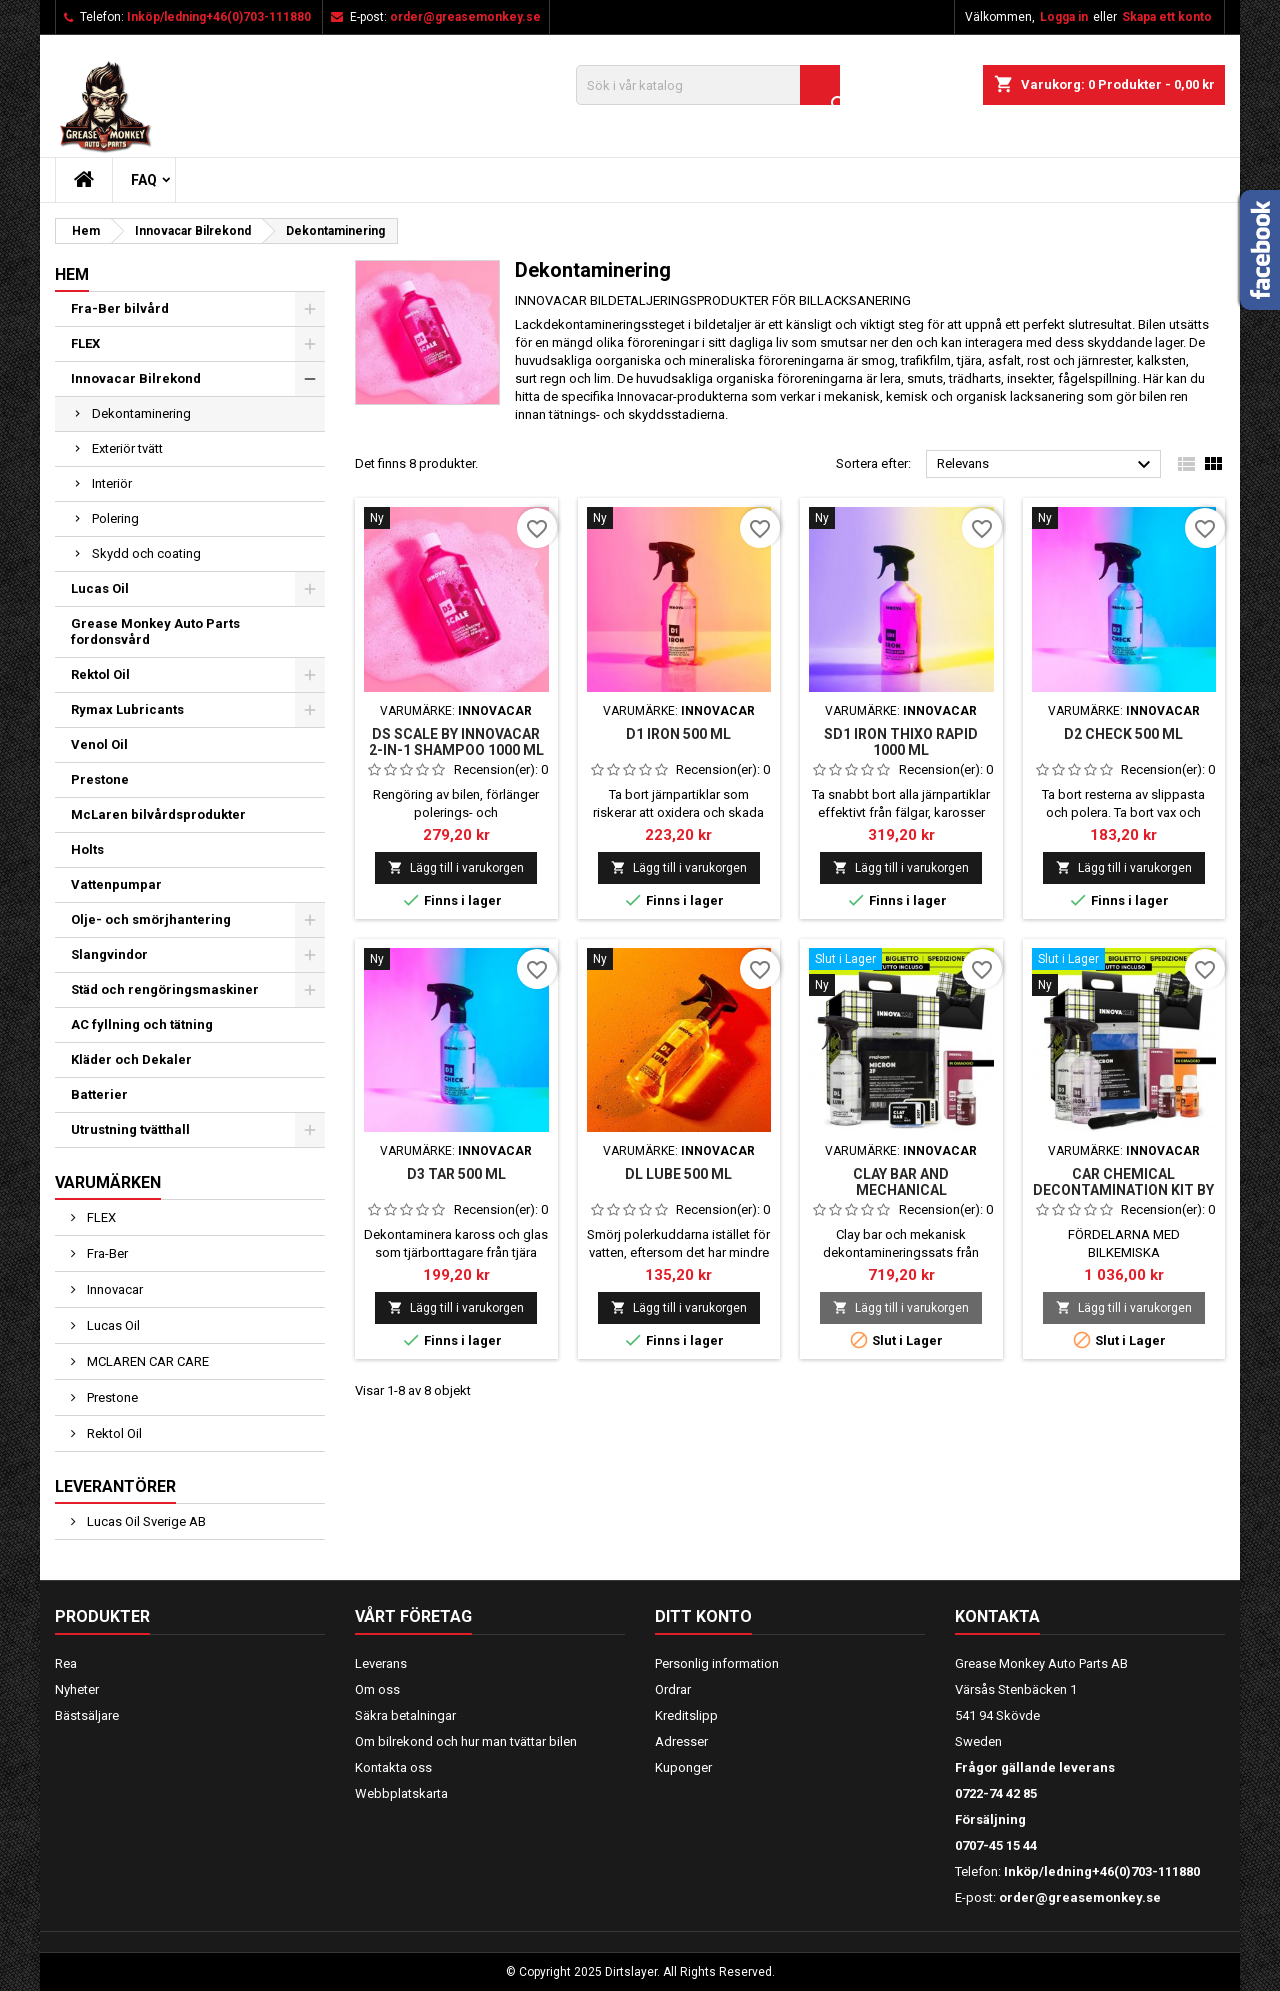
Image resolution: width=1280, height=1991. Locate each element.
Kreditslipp (686, 1715)
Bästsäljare (87, 1715)
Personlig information (717, 1663)
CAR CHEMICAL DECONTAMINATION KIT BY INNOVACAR (1123, 1190)
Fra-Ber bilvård (120, 308)
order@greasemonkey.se (465, 17)
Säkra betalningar (405, 1715)
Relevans (1046, 465)
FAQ (144, 180)
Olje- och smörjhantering (151, 919)
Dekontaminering (141, 413)
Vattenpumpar (116, 884)
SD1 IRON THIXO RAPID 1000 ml (901, 742)
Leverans (381, 1663)
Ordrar (673, 1689)
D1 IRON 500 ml (678, 734)
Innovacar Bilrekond (136, 378)
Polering (115, 518)
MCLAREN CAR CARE (146, 1361)
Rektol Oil (100, 674)
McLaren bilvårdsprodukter (158, 814)
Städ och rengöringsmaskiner (165, 989)
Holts (87, 849)
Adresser (681, 1741)
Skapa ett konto (1167, 17)
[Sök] (708, 85)
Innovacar (113, 1289)
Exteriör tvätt (127, 448)
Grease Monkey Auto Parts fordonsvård (155, 631)
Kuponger (683, 1767)
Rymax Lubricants (127, 709)
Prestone (100, 779)
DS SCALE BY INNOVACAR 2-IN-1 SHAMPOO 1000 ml (456, 742)
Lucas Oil (100, 588)
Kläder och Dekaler (131, 1059)
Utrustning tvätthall (130, 1129)
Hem (72, 274)
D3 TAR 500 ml (456, 1174)
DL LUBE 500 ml (678, 1174)
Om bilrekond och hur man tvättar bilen (466, 1741)
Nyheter (77, 1689)
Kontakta (997, 1616)
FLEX (85, 343)
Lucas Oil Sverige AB (145, 1521)
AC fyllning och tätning (142, 1024)
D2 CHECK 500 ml (1123, 734)
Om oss (377, 1689)
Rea (66, 1663)
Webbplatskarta (401, 1793)
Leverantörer (115, 1486)
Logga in (1064, 17)
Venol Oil (99, 744)
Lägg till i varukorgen (456, 867)
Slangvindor (109, 954)
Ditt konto (703, 1616)
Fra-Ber (106, 1253)
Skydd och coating (146, 553)
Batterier (99, 1094)
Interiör (112, 483)
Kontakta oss (393, 1767)
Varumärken (108, 1182)
